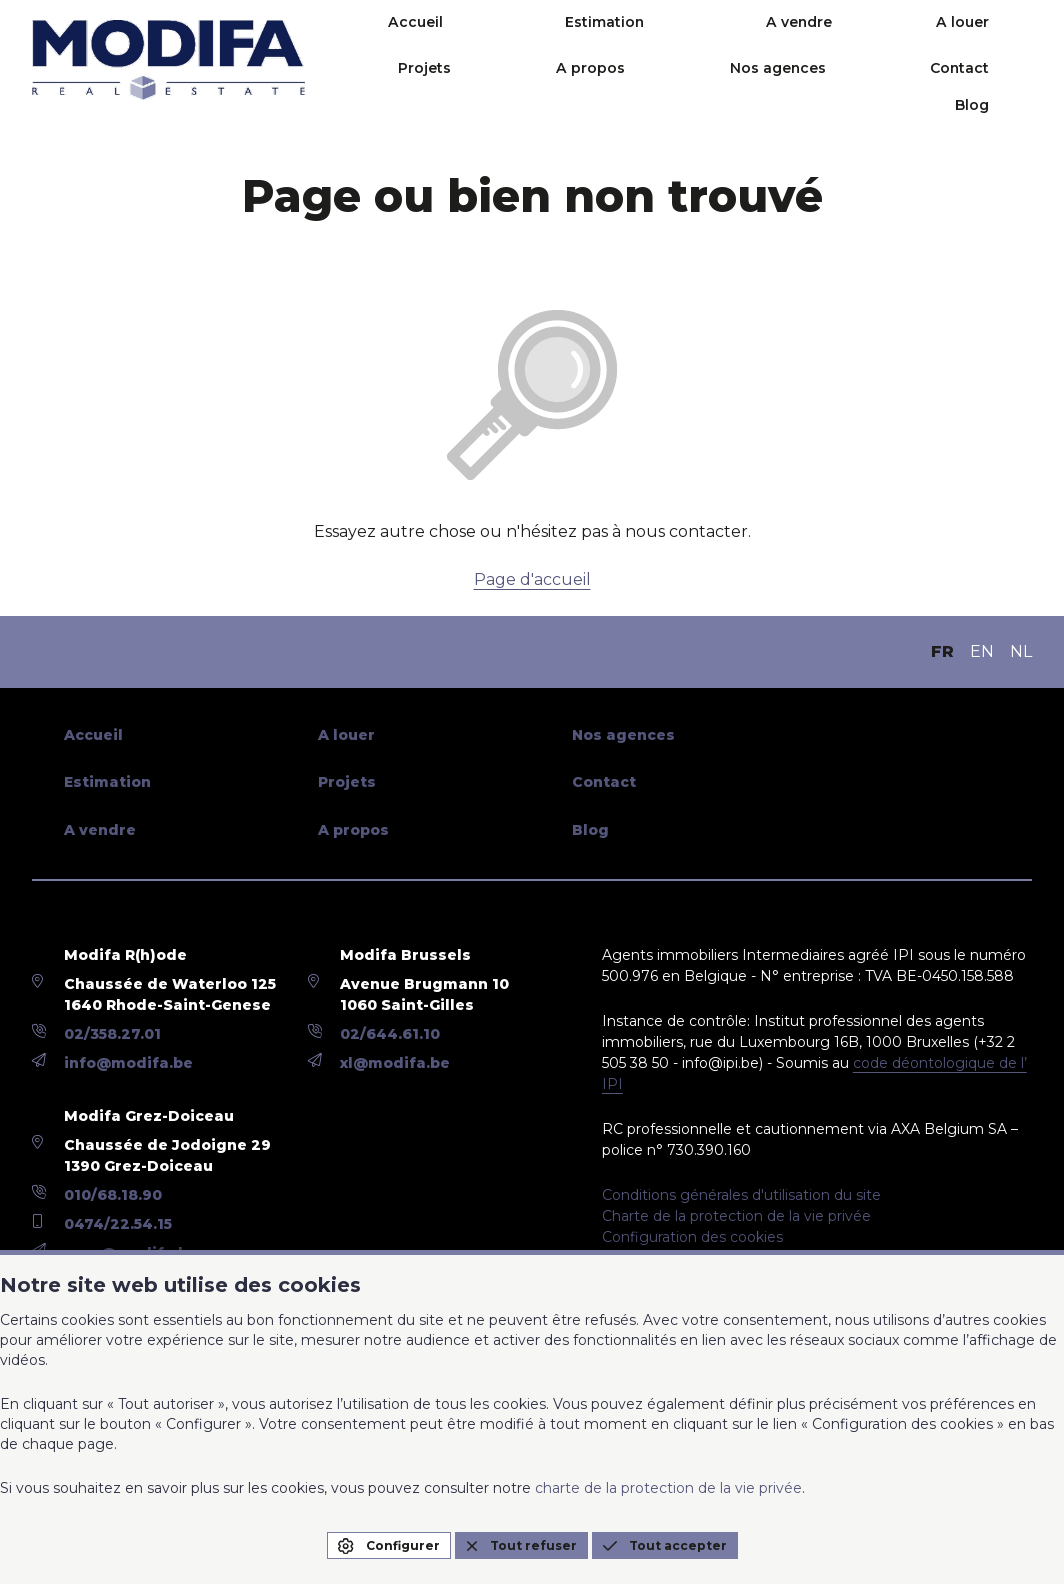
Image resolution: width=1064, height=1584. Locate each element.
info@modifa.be (128, 1063)
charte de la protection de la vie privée (668, 1488)
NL (1021, 651)
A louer (789, 41)
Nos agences (793, 87)
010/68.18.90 (113, 1195)
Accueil (412, 41)
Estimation (544, 41)
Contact (920, 87)
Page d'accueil (532, 579)
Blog (1015, 87)
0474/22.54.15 (118, 1224)
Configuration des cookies (692, 1237)
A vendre (682, 41)
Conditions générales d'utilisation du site (741, 1195)
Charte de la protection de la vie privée (736, 1216)
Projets (889, 41)
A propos (998, 41)
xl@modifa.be (395, 1063)
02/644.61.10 (390, 1034)
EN (982, 651)
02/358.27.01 (112, 1034)
